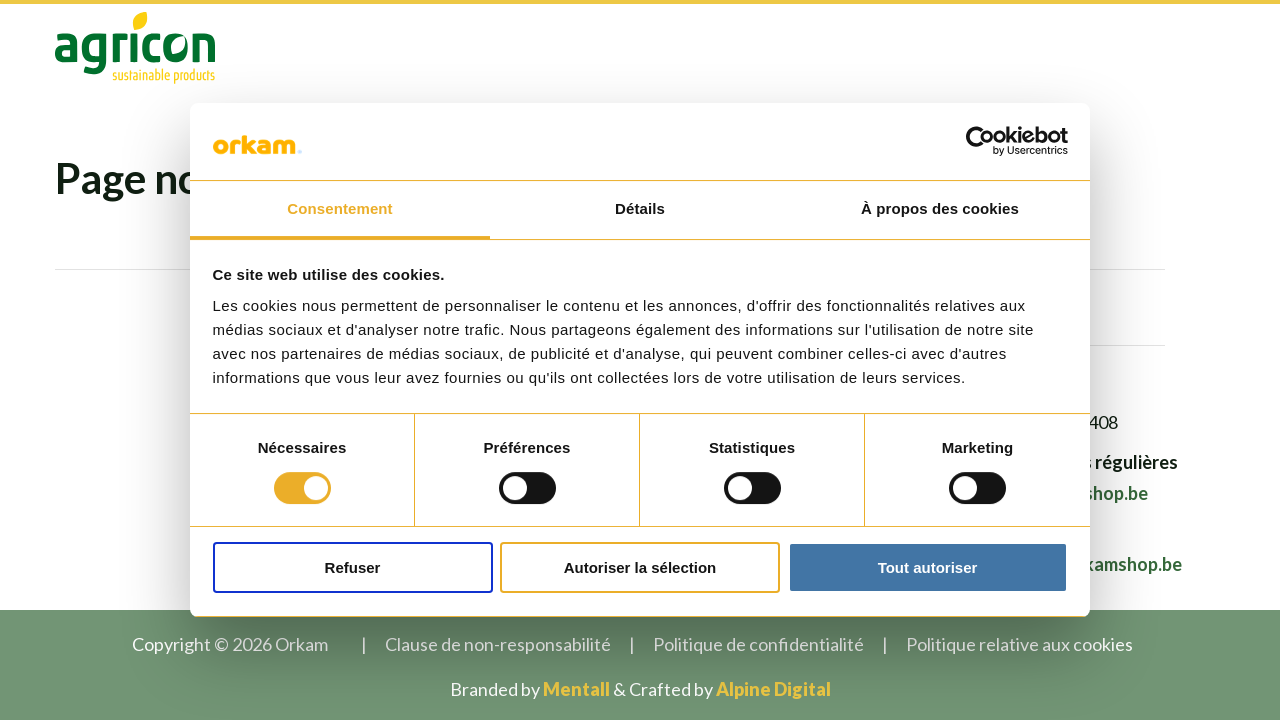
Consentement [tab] (339, 208)
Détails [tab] (640, 208)
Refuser (353, 567)
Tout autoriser (928, 567)
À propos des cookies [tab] (940, 208)
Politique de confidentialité (758, 644)
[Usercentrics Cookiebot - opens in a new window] (980, 141)
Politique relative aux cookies (1019, 644)
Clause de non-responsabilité (498, 644)
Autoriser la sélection (640, 567)
